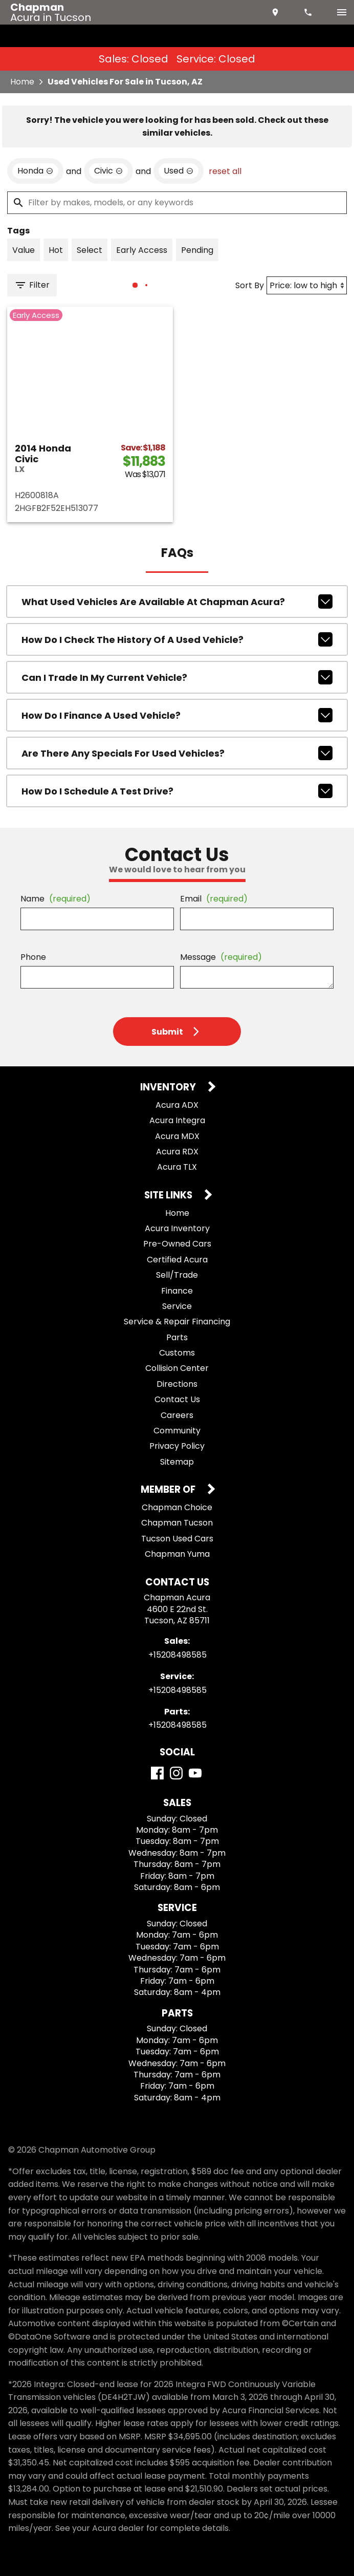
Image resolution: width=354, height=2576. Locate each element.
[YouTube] (195, 1773)
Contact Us (177, 1399)
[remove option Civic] (108, 171)
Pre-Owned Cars (177, 1244)
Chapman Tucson (177, 1523)
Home (22, 82)
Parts (177, 1337)
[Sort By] (307, 285)
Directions (177, 1384)
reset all (225, 171)
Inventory (169, 1087)
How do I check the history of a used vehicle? (177, 639)
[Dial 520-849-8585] (309, 12)
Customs (177, 1353)
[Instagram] (176, 1773)
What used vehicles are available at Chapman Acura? (177, 601)
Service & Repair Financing (177, 1321)
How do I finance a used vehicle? (177, 715)
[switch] (341, 12)
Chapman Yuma (177, 1554)
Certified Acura (177, 1259)
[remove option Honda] (35, 171)
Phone (33, 957)
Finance (177, 1291)
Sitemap (177, 1462)
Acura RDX (177, 1151)
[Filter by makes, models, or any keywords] (177, 202)
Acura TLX (177, 1167)
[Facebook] (157, 1773)
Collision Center (177, 1368)
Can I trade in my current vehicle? (177, 677)
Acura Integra (177, 1120)
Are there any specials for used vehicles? (177, 753)
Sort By (249, 285)
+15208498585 (177, 1655)
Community (177, 1430)
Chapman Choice (177, 1507)
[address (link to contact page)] (276, 12)
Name (55, 899)
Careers (177, 1415)
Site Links (169, 1195)
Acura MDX (177, 1136)
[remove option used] (178, 171)
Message (221, 957)
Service (177, 1306)
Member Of (169, 1490)
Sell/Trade (177, 1275)
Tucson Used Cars (177, 1538)
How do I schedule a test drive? (177, 791)
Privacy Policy (177, 1446)
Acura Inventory (177, 1228)
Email (214, 899)
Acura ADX (177, 1105)
